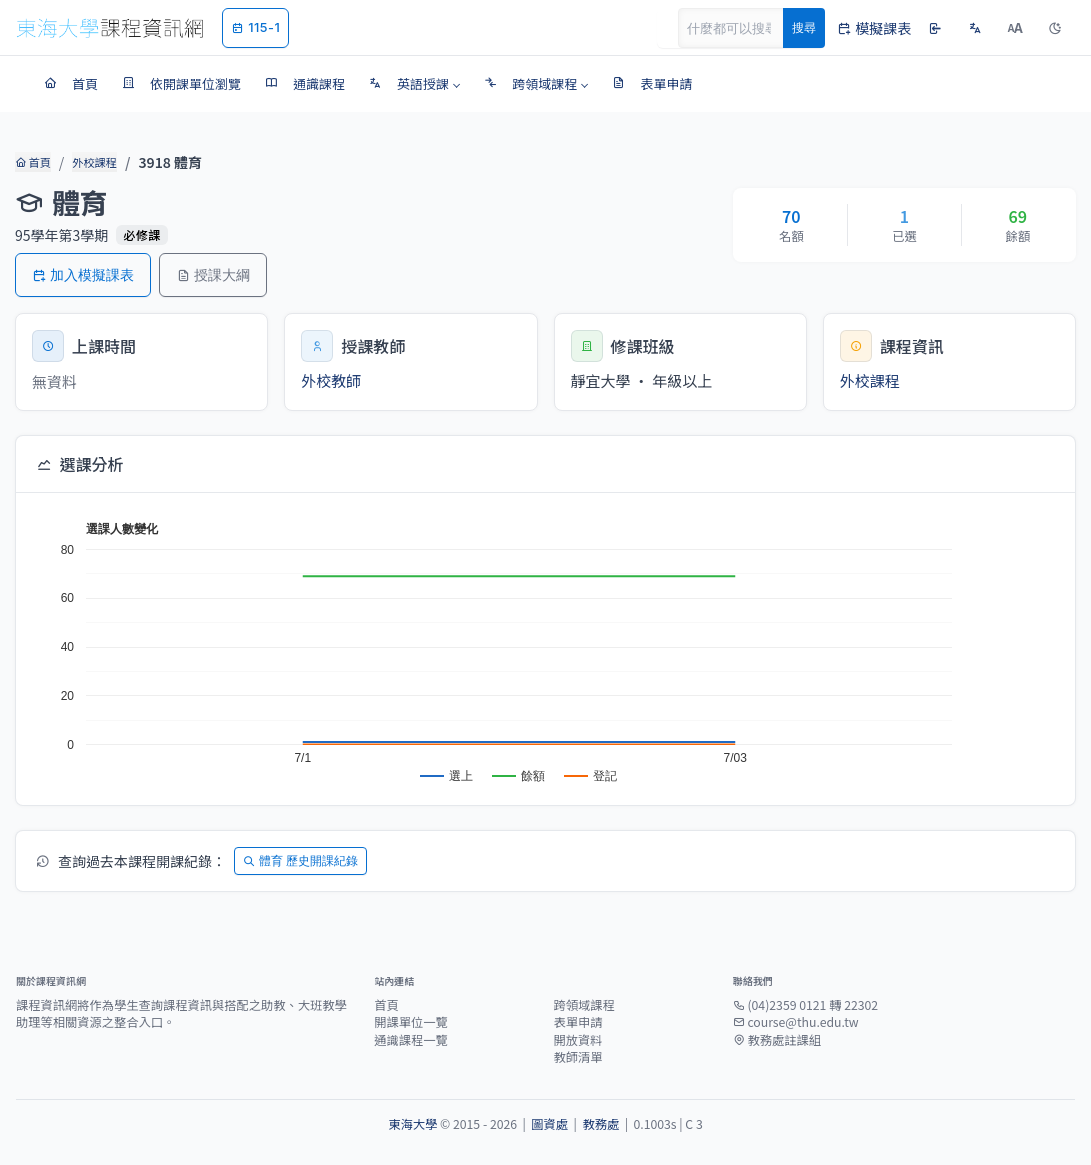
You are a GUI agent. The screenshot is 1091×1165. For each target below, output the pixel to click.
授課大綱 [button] (213, 274)
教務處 (600, 1124)
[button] (414, 84)
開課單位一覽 (411, 1022)
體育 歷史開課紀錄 (300, 860)
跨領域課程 (583, 1005)
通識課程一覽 (411, 1040)
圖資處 (549, 1124)
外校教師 (331, 380)
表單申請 (577, 1022)
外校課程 (94, 162)
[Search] (742, 28)
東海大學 (412, 1124)
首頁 (32, 162)
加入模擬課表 (83, 274)
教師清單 (577, 1057)
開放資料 (577, 1040)
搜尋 (804, 27)
